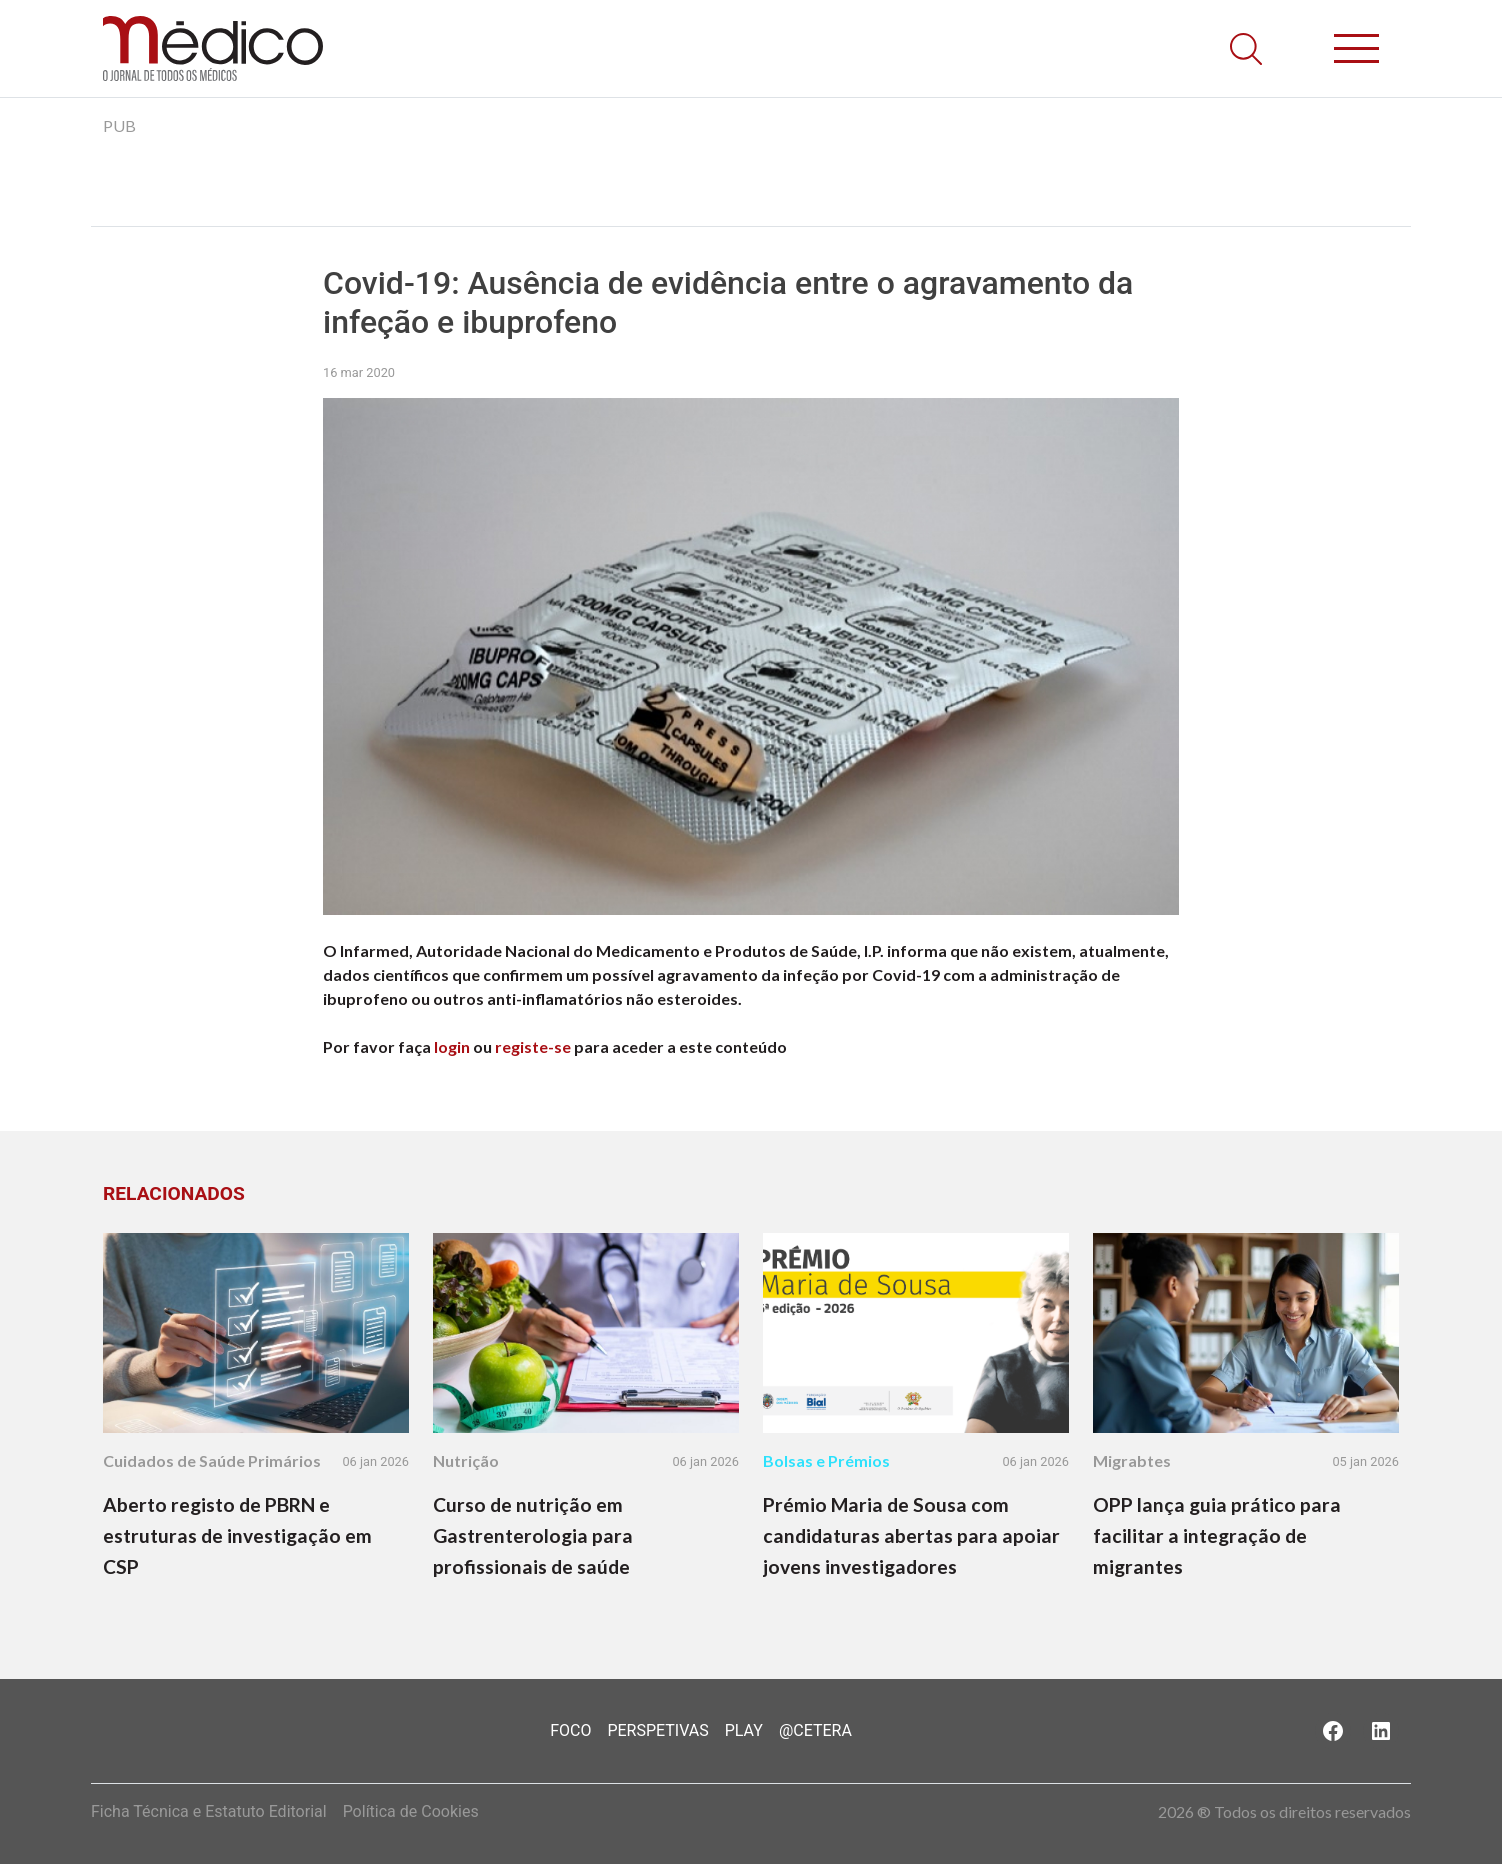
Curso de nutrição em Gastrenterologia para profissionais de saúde (533, 1535)
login (452, 1046)
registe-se (533, 1046)
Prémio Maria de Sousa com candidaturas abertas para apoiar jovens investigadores (911, 1535)
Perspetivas (657, 1730)
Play (744, 1730)
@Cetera (815, 1730)
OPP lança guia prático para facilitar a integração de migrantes (1217, 1535)
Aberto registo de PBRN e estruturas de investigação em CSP (237, 1535)
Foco (570, 1730)
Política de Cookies (411, 1811)
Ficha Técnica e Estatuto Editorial (209, 1811)
